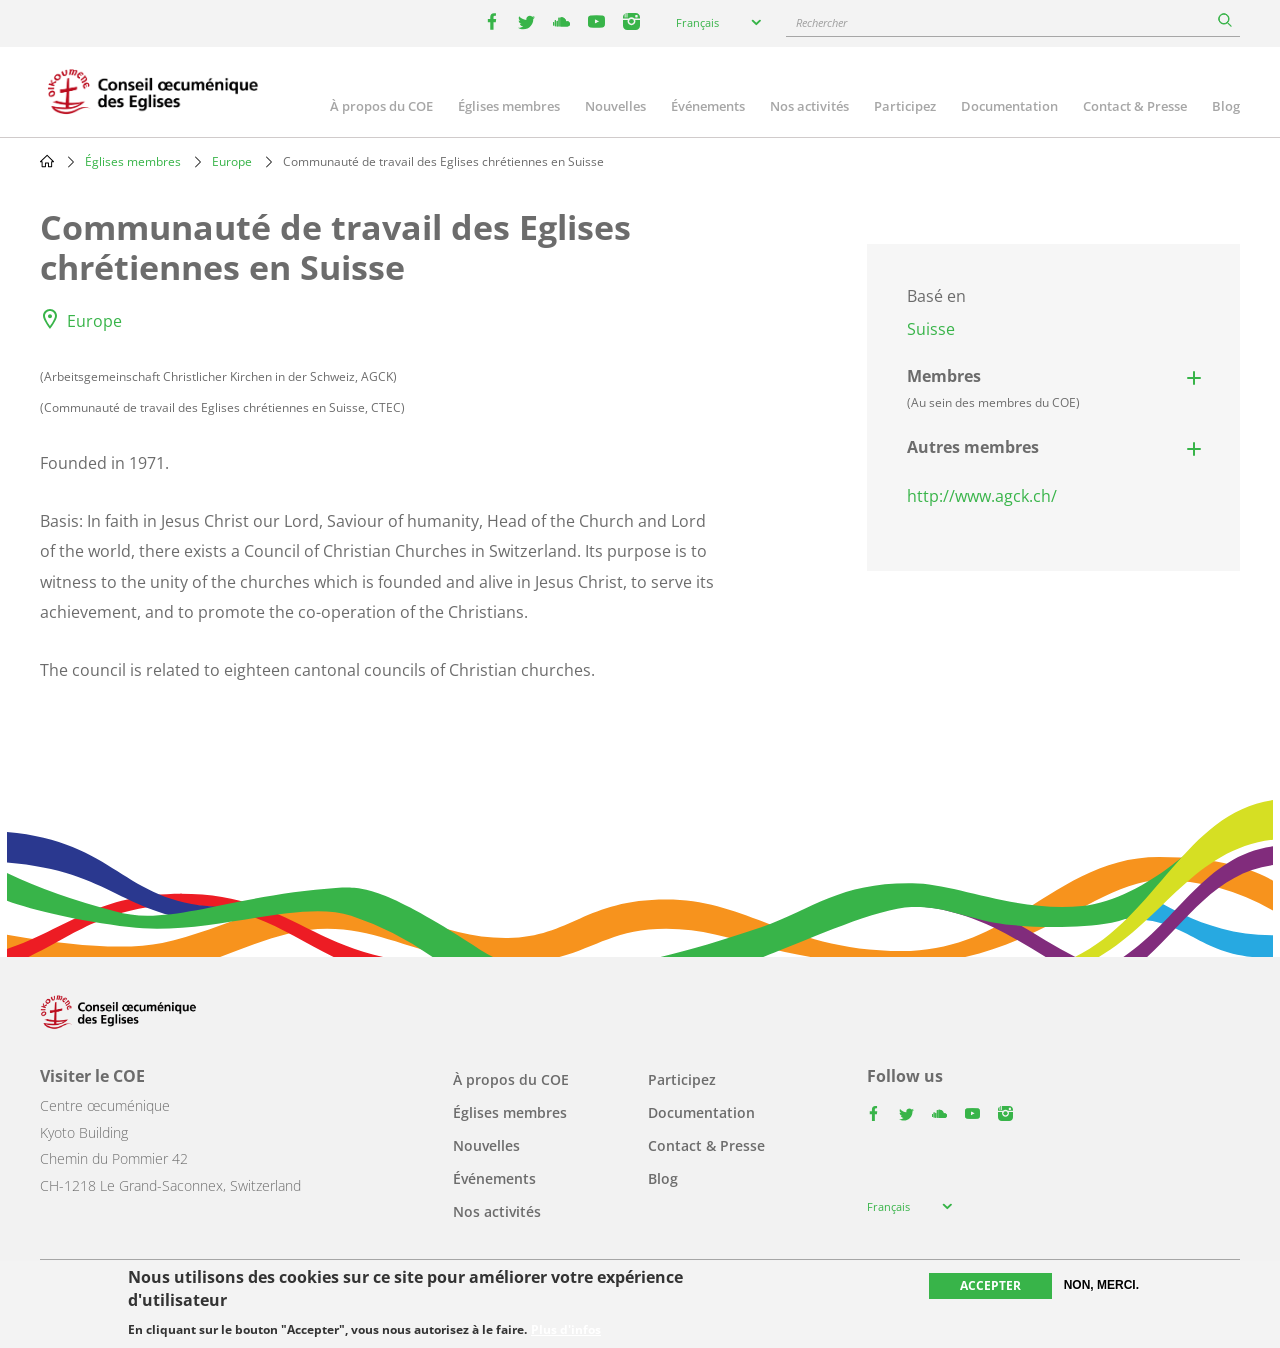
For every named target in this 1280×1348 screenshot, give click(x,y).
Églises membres (509, 106)
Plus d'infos (566, 1330)
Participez (905, 106)
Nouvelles (615, 106)
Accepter (990, 1285)
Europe (232, 161)
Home (47, 161)
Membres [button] (993, 388)
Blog (1226, 106)
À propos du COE (381, 106)
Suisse (931, 329)
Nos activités (809, 106)
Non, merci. (1101, 1285)
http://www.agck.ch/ (982, 496)
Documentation (1009, 106)
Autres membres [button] (973, 447)
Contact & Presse (1135, 106)
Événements (708, 106)
